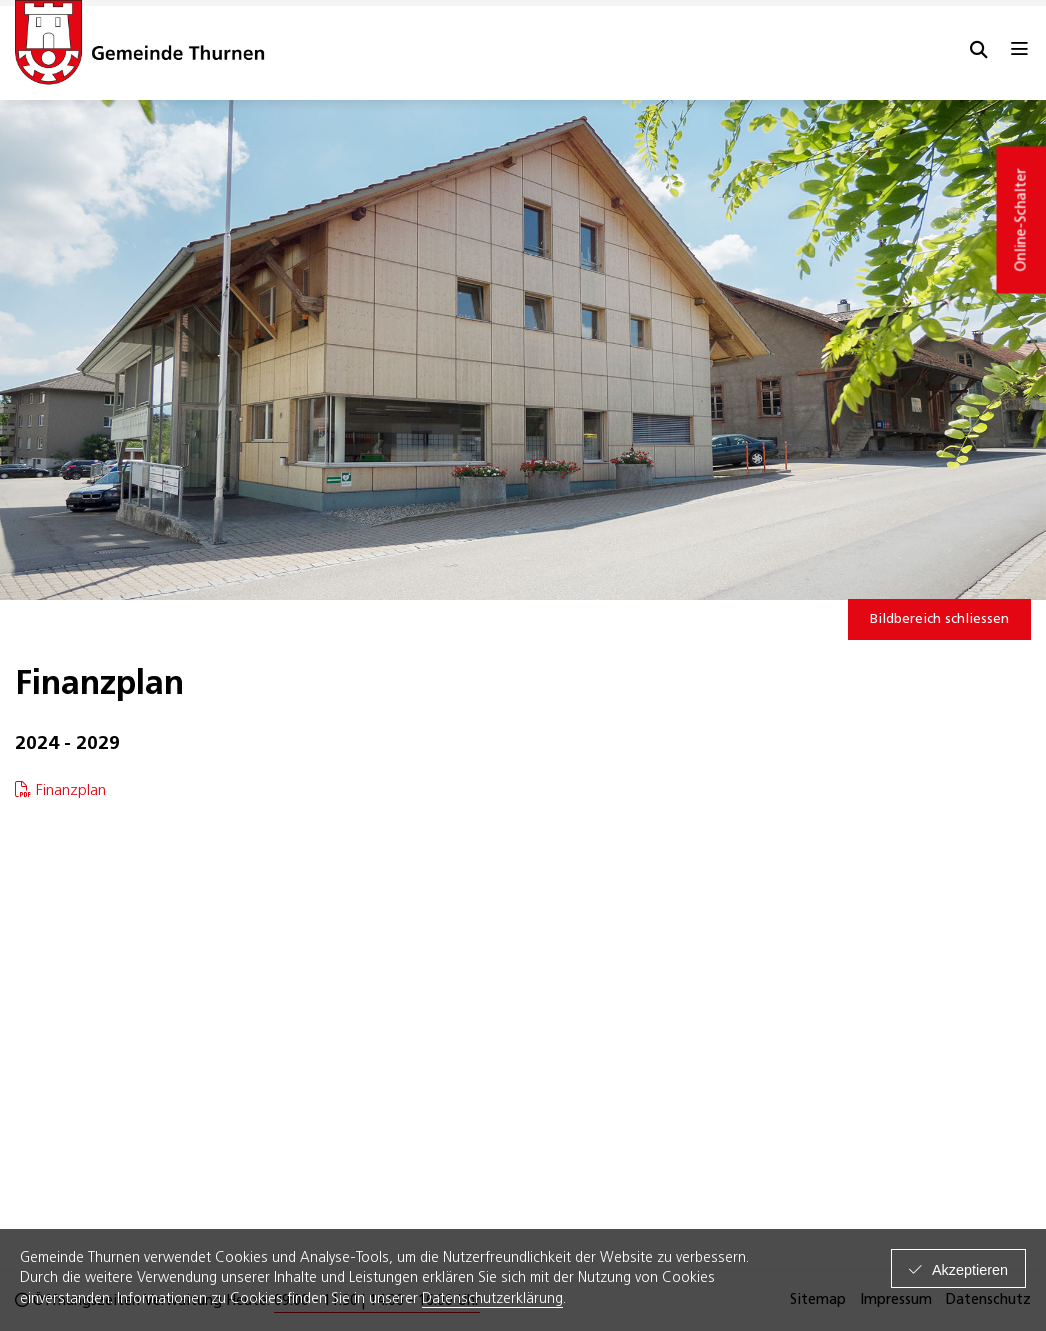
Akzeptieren (970, 1270)
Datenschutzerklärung (492, 1299)
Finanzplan (73, 791)
